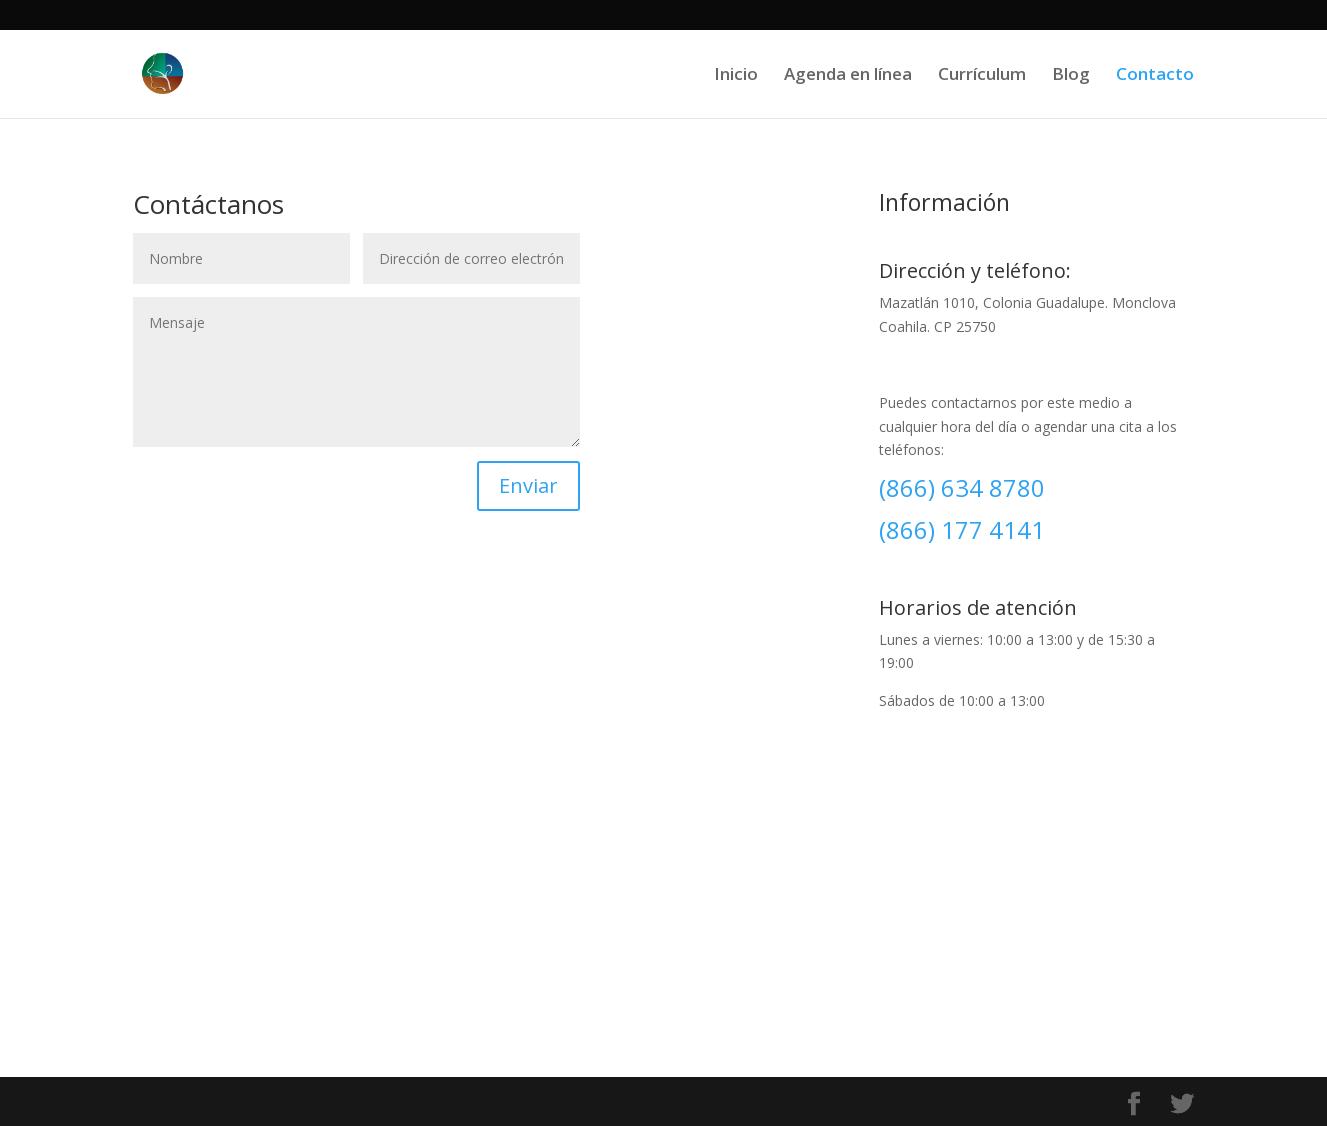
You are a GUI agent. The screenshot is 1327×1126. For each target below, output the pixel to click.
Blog (1071, 76)
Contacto (1155, 76)
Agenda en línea (848, 76)
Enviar (528, 485)
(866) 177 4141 (962, 529)
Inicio (736, 76)
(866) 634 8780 (962, 487)
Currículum (982, 76)
